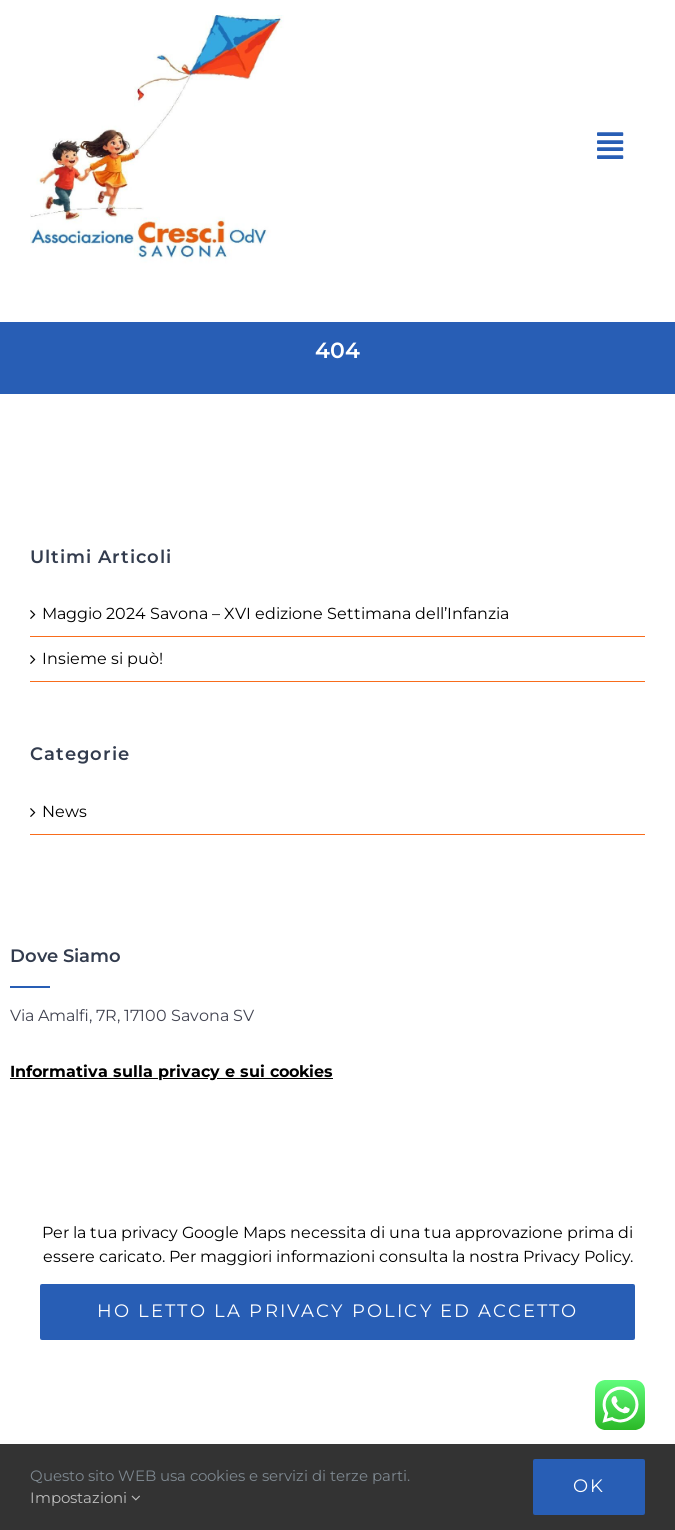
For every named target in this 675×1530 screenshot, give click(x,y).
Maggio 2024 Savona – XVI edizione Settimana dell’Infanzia (275, 613)
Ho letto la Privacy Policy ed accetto (338, 1311)
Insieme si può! (102, 658)
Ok (589, 1486)
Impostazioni (85, 1497)
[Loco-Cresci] (177, 22)
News (64, 811)
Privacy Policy (576, 1256)
